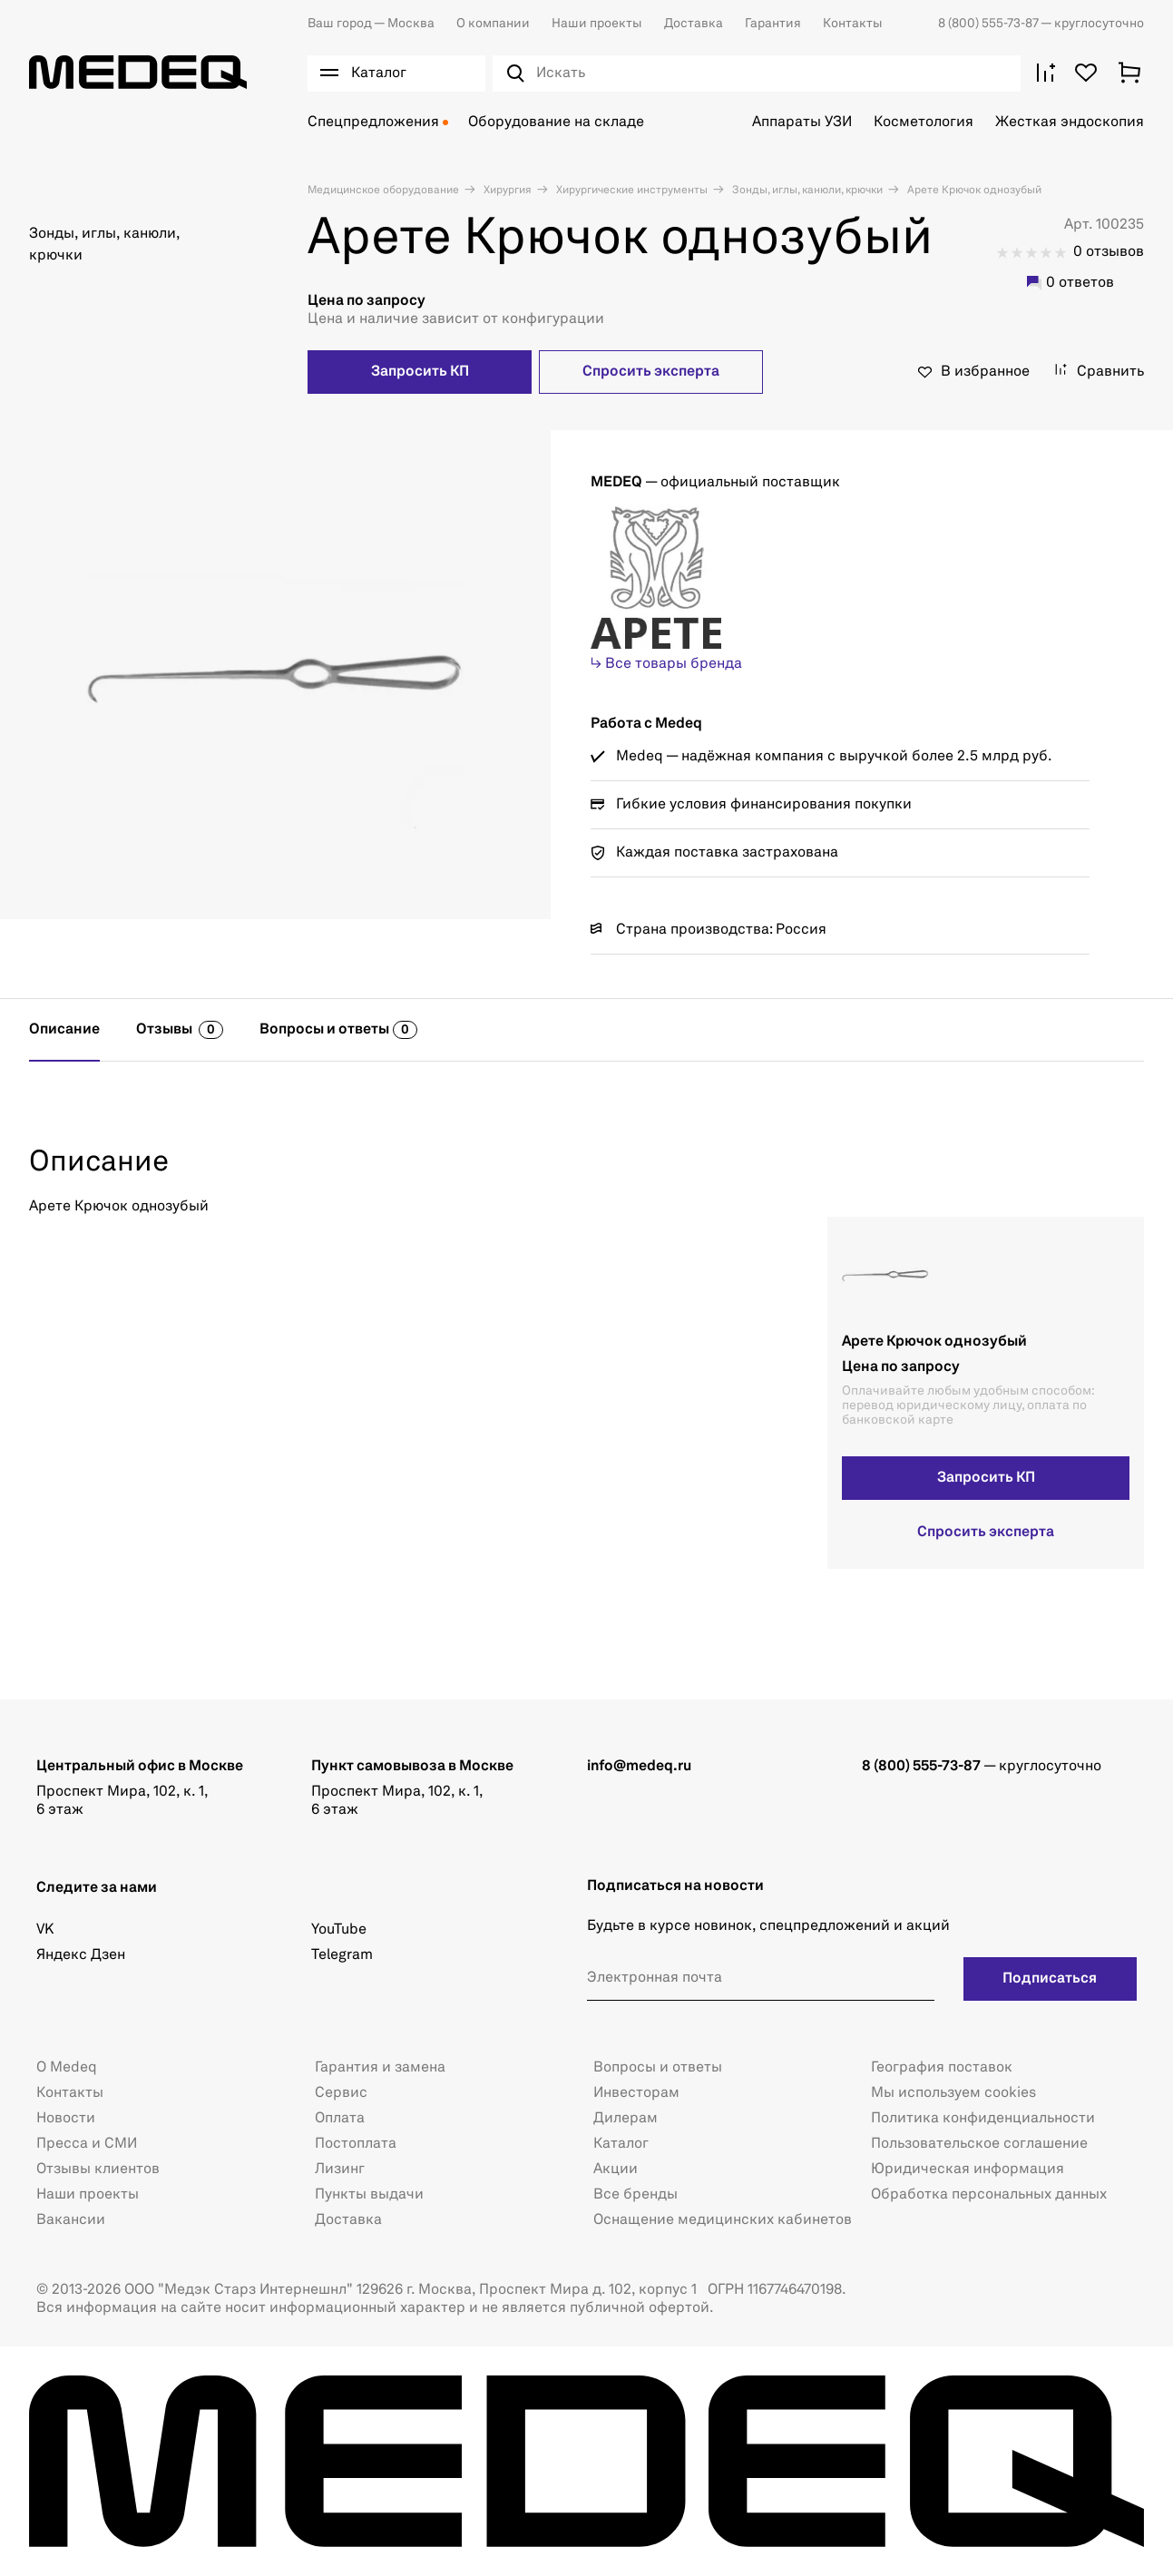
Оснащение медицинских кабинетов (722, 2220)
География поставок (941, 2068)
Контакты (853, 23)
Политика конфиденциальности (983, 2118)
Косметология (923, 122)
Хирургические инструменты (630, 190)
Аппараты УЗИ (802, 122)
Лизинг (340, 2169)
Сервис (341, 2093)
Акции (615, 2169)
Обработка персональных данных (989, 2195)
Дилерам (625, 2118)
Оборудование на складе (556, 122)
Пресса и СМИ (86, 2144)
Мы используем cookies (953, 2093)
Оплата (340, 2118)
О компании (493, 23)
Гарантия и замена (380, 2068)
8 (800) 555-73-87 (989, 23)
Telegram (342, 1955)
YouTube (339, 1930)
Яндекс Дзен (80, 1955)
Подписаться (1049, 1979)
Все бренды (635, 2195)
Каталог (621, 2144)
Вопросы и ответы (657, 2068)
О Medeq (66, 2068)
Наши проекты (597, 23)
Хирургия (506, 190)
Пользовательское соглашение (979, 2144)
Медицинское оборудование (383, 190)
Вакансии (70, 2220)
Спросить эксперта (650, 372)
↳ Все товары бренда (666, 664)
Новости (65, 2118)
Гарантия (773, 23)
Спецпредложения (373, 122)
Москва (371, 23)
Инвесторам (636, 2093)
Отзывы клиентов (98, 2169)
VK (45, 1930)
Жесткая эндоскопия (1069, 122)
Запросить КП (420, 372)
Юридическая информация (967, 2169)
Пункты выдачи (369, 2195)
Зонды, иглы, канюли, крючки (806, 190)
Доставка (693, 23)
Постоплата (355, 2144)
